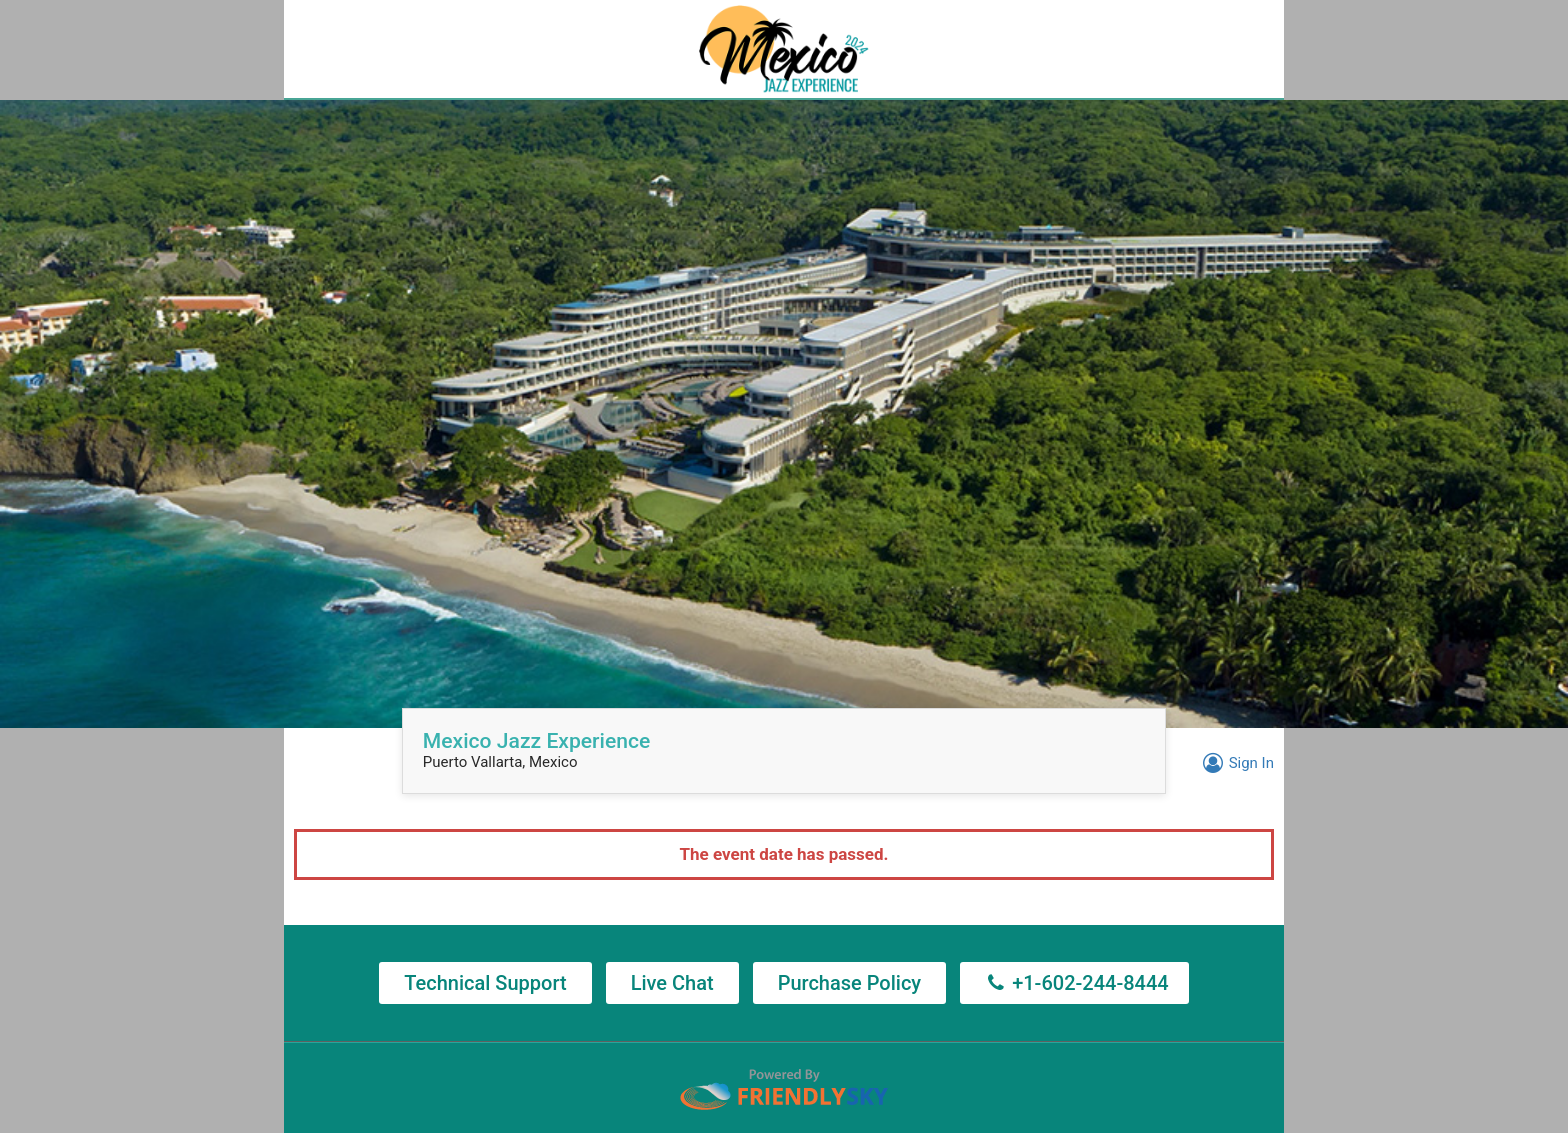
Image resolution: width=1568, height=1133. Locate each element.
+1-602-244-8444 (1074, 983)
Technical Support (485, 983)
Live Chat (672, 983)
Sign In (1235, 763)
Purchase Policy (850, 983)
